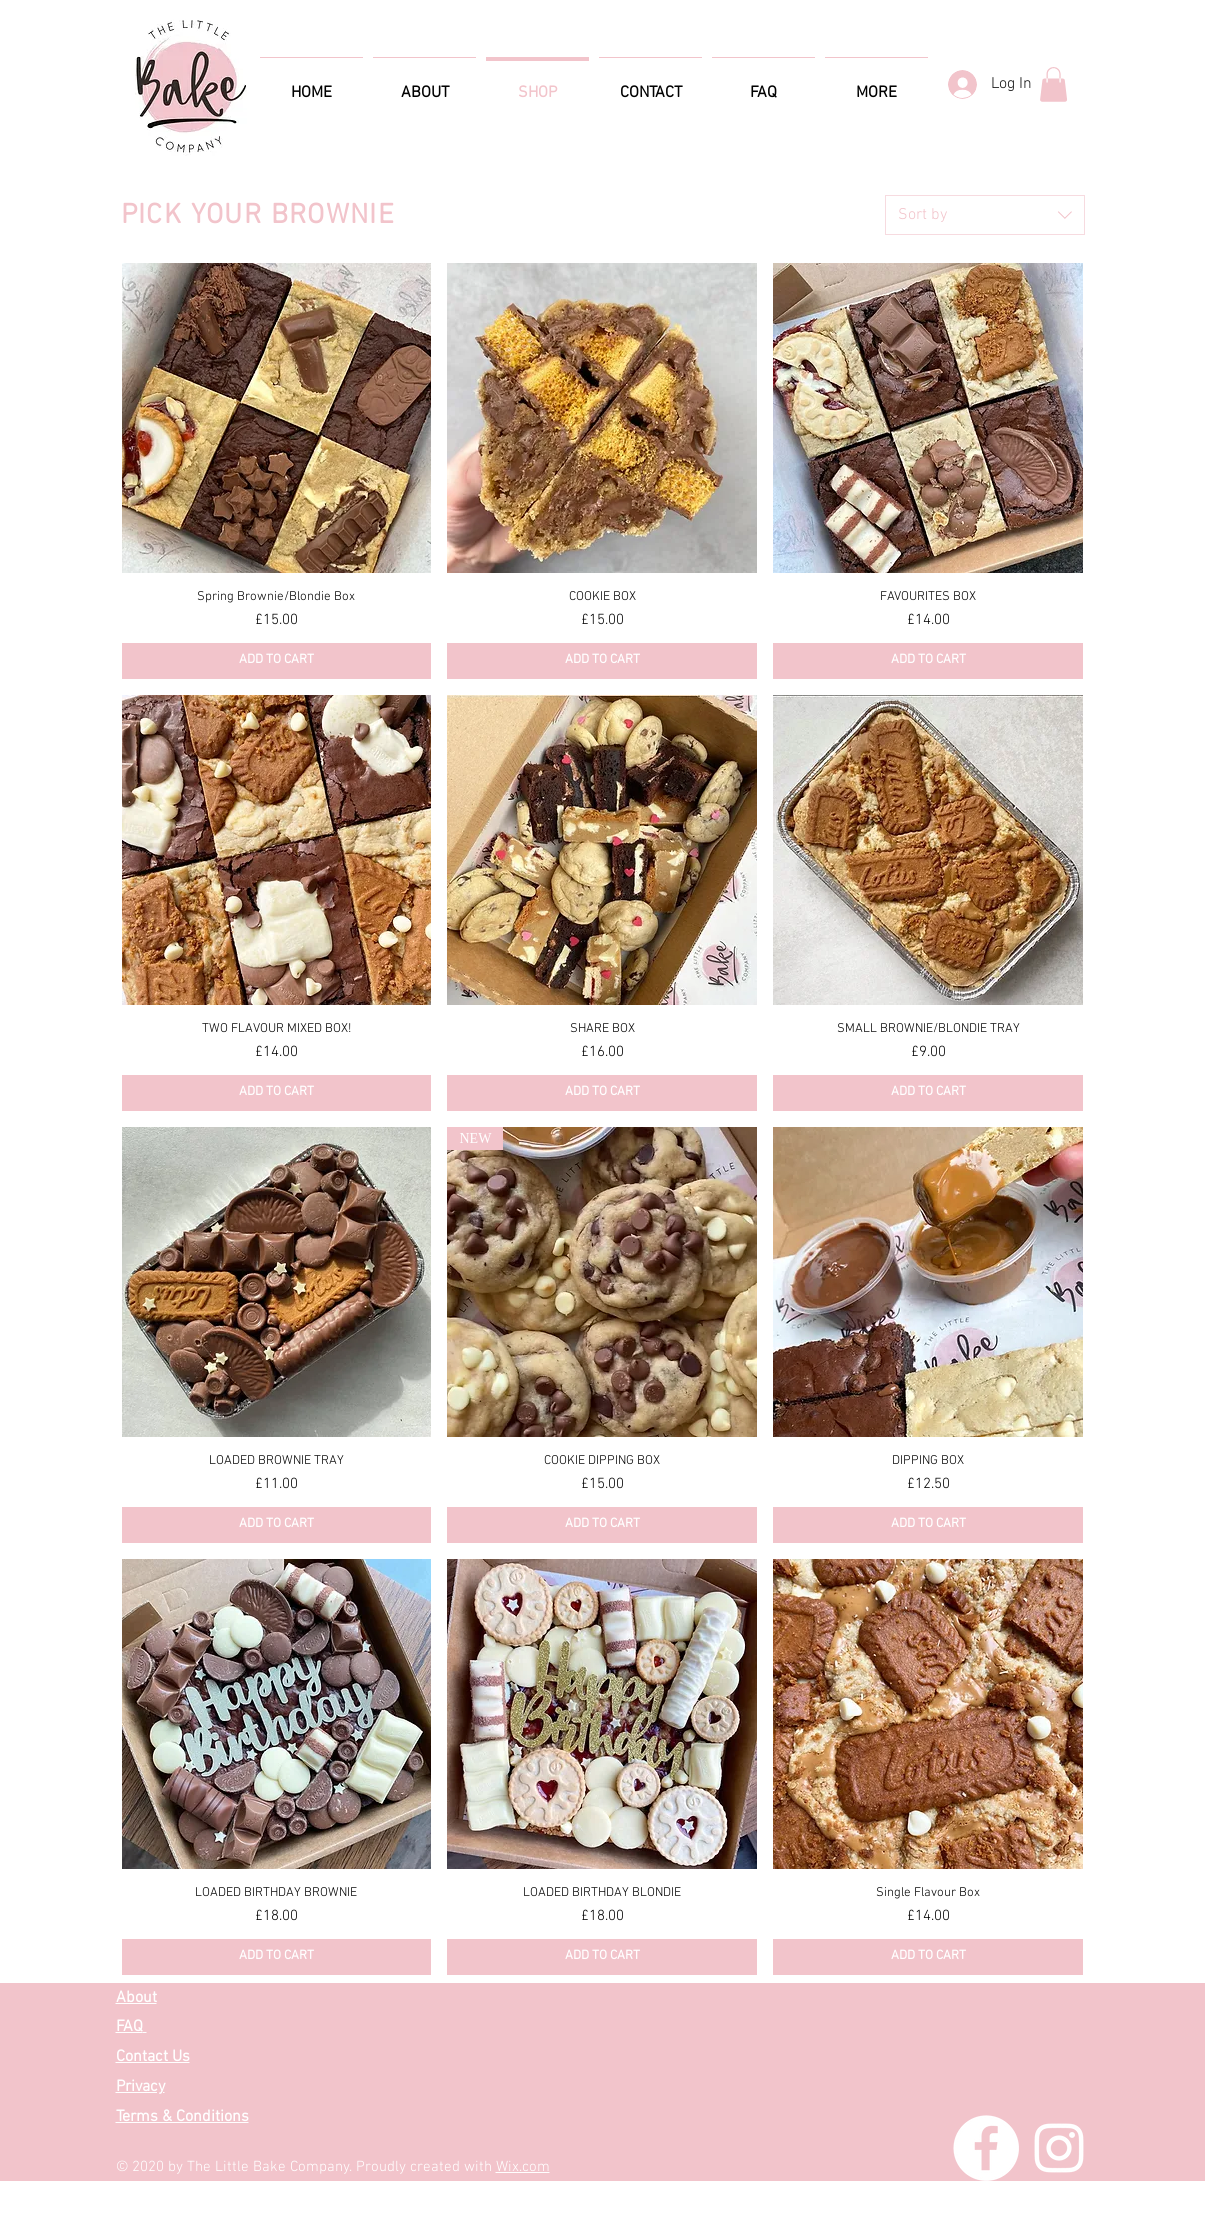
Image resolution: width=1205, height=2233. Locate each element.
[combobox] (985, 215)
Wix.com (523, 2167)
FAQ (129, 2027)
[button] (1053, 84)
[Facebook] (986, 2148)
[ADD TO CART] (277, 661)
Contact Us (153, 2057)
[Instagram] (1059, 2148)
